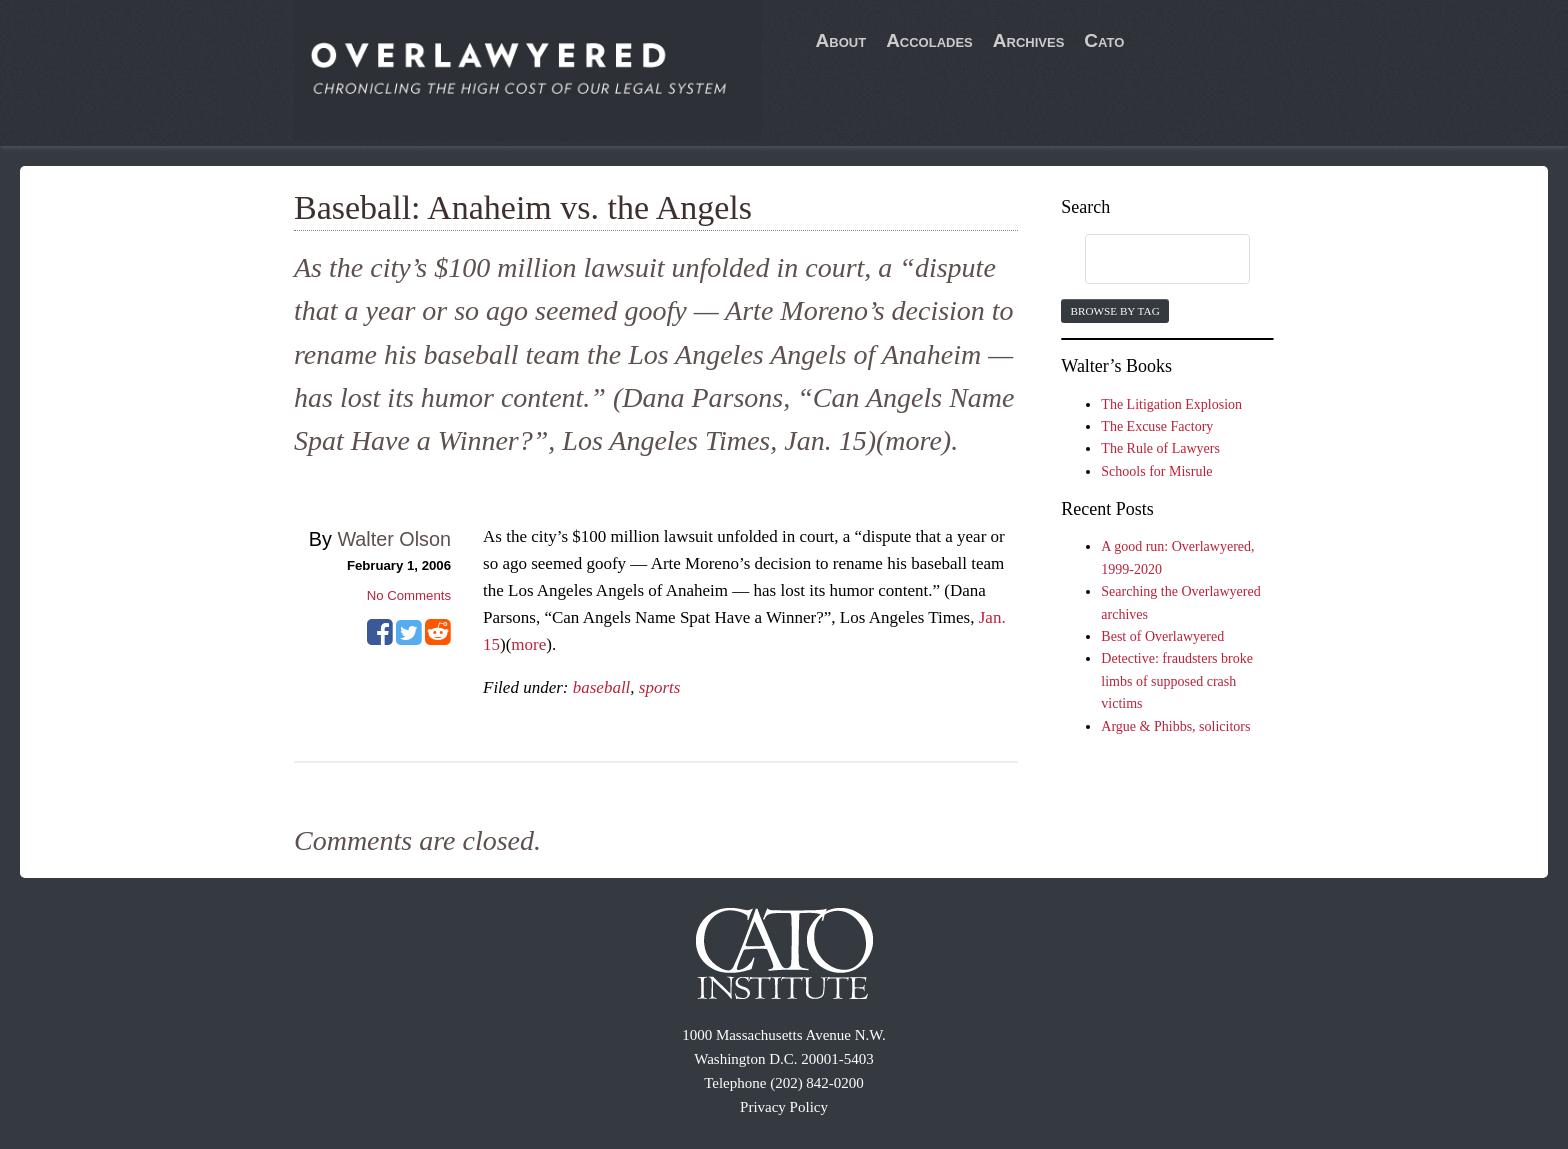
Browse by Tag (1114, 311)
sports (660, 687)
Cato (1104, 40)
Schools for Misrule (1156, 471)
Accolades (929, 40)
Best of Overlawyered (1162, 636)
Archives (1029, 40)
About (841, 40)
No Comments (409, 595)
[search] (1148, 260)
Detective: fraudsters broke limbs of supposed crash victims (1177, 681)
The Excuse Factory (1157, 426)
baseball (602, 687)
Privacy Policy (784, 1107)
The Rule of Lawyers (1160, 448)
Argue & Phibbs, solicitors (1175, 726)
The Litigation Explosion (1171, 404)
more (528, 644)
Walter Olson (394, 539)
